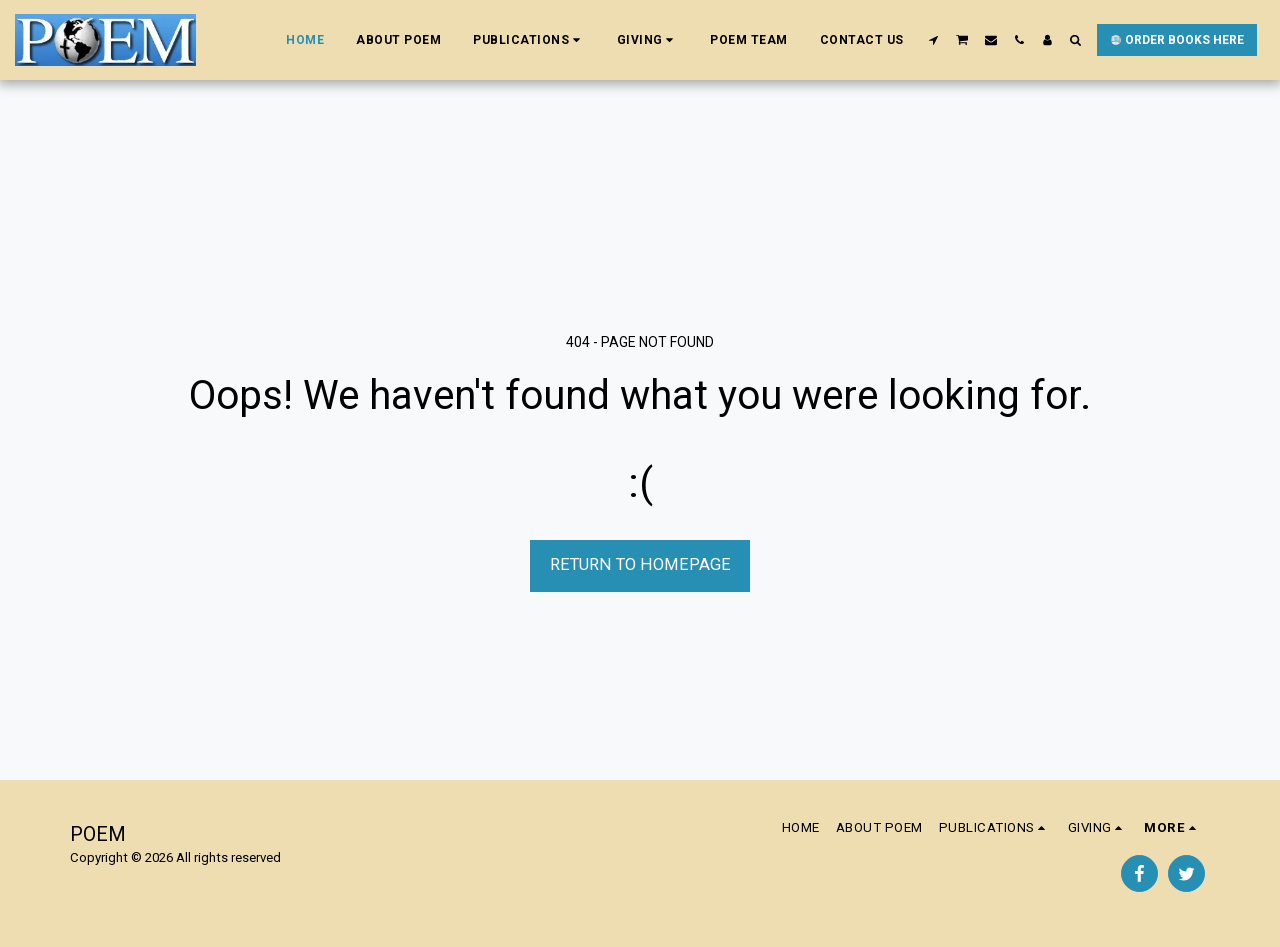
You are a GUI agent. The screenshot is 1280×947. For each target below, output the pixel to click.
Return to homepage (640, 564)
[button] (529, 40)
